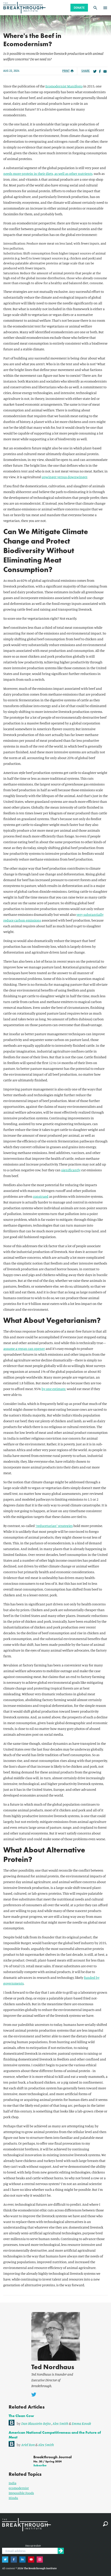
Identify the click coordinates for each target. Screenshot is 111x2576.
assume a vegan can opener (24, 1348)
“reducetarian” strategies (54, 1525)
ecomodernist (19, 2488)
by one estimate (53, 1389)
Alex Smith (60, 2423)
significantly (71, 1170)
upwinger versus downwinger (64, 477)
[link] (55, 2423)
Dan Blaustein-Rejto (36, 2423)
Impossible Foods (21, 2493)
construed (40, 1196)
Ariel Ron (28, 2444)
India (12, 2483)
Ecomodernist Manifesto (64, 86)
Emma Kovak (81, 2423)
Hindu (13, 2498)
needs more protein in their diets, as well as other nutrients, (48, 173)
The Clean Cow (21, 2415)
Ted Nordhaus (52, 2367)
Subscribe (40, 2465)
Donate (79, 7)
